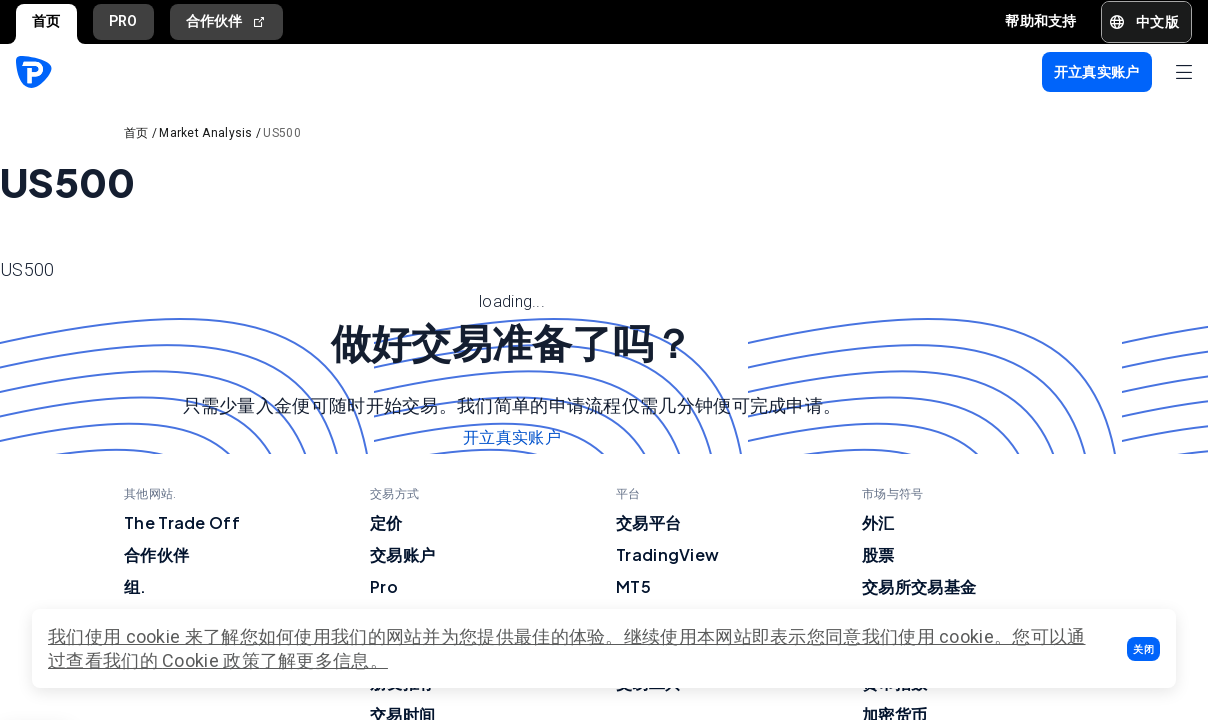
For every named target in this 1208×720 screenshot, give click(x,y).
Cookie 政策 (211, 660)
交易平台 (648, 522)
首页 (46, 21)
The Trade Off (182, 522)
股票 (878, 554)
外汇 (878, 522)
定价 (386, 522)
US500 (282, 133)
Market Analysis (206, 133)
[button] (1143, 649)
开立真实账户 (512, 437)
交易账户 (402, 554)
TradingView (667, 554)
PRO (123, 21)
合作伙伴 (227, 21)
